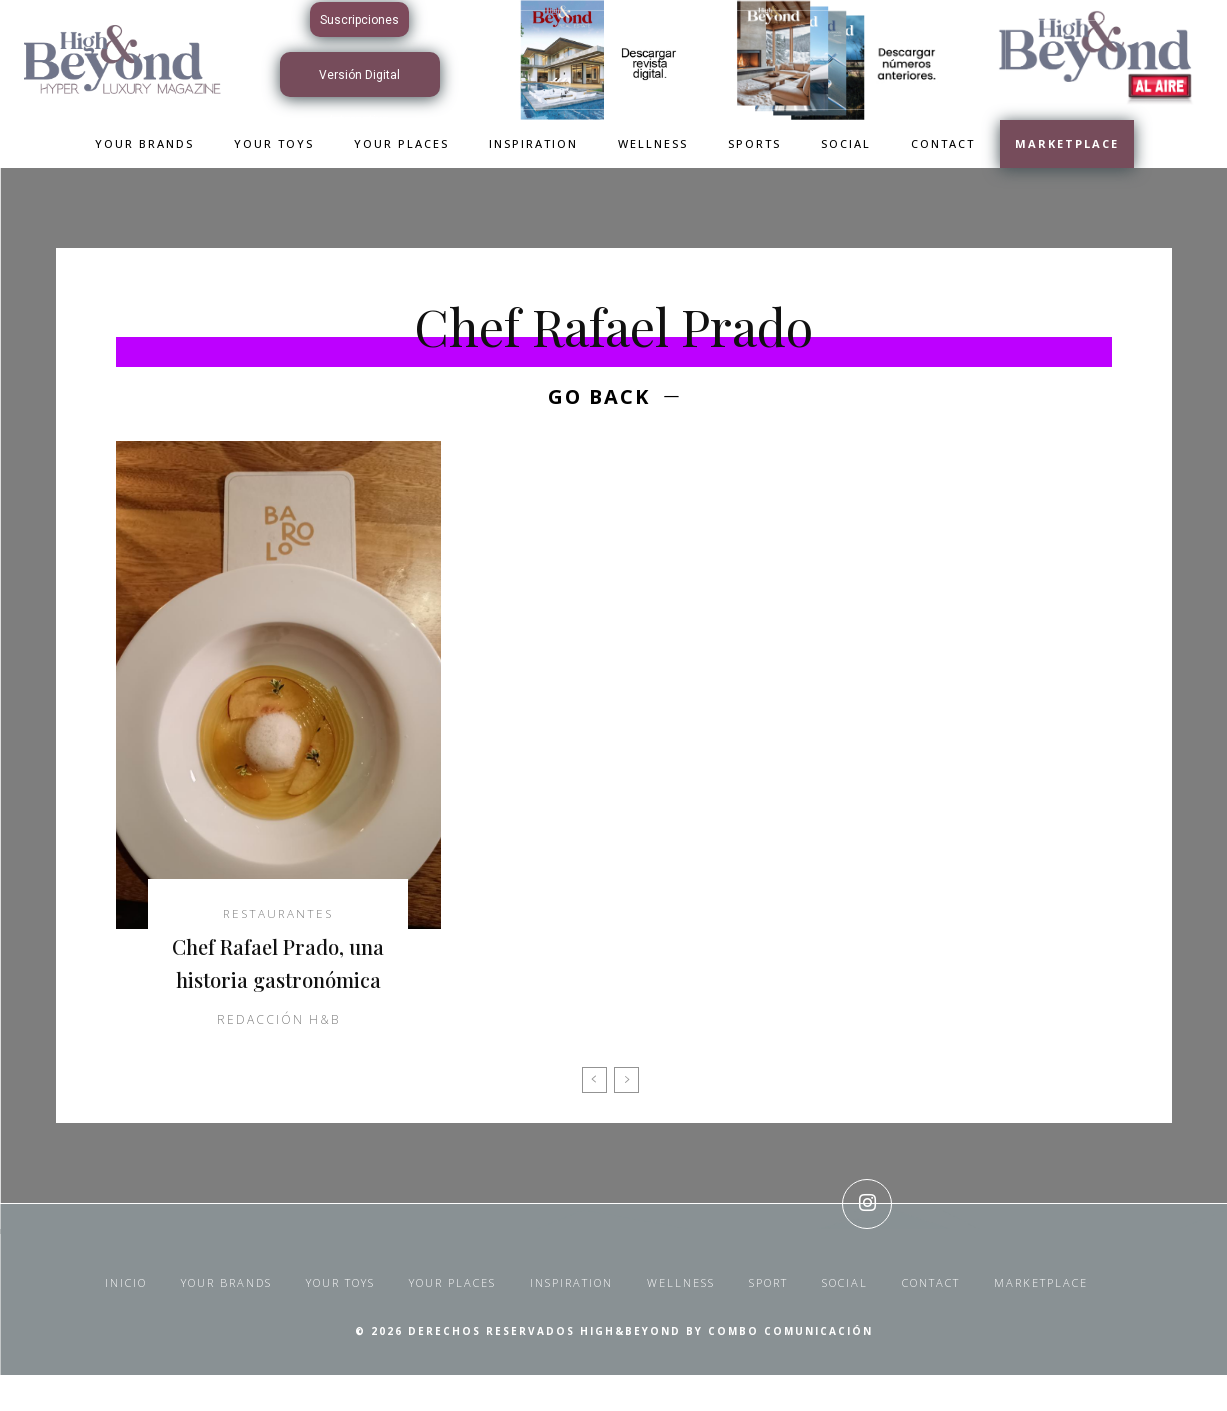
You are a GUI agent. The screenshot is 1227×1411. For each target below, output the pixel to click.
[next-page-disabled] (626, 1116)
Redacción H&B (278, 1055)
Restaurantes (278, 916)
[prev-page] (594, 1116)
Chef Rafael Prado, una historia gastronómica (278, 981)
